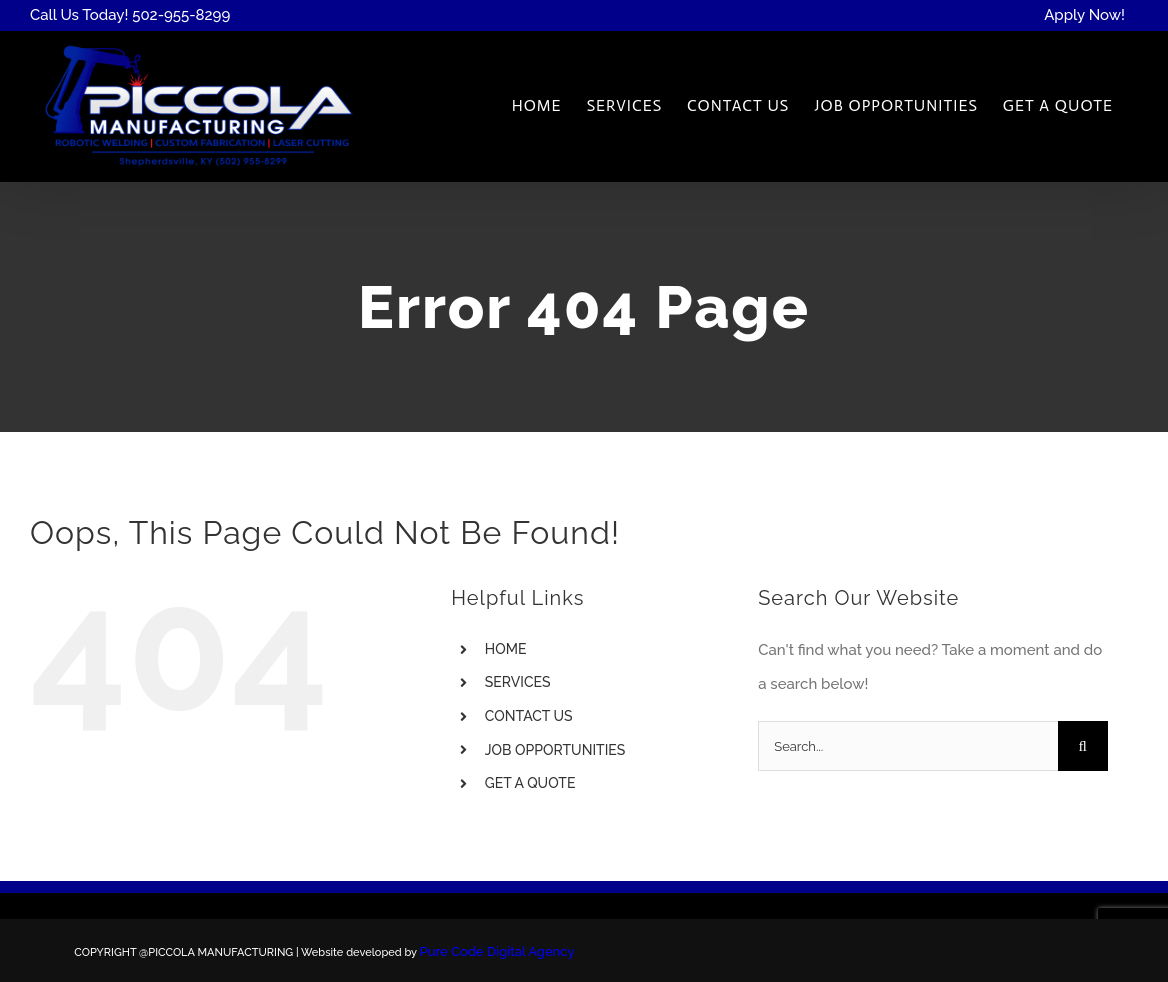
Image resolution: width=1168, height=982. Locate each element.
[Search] (1083, 746)
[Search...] (907, 746)
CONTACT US (529, 716)
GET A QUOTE (530, 783)
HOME (506, 649)
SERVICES (518, 682)
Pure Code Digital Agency (497, 951)
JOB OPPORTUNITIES (555, 750)
